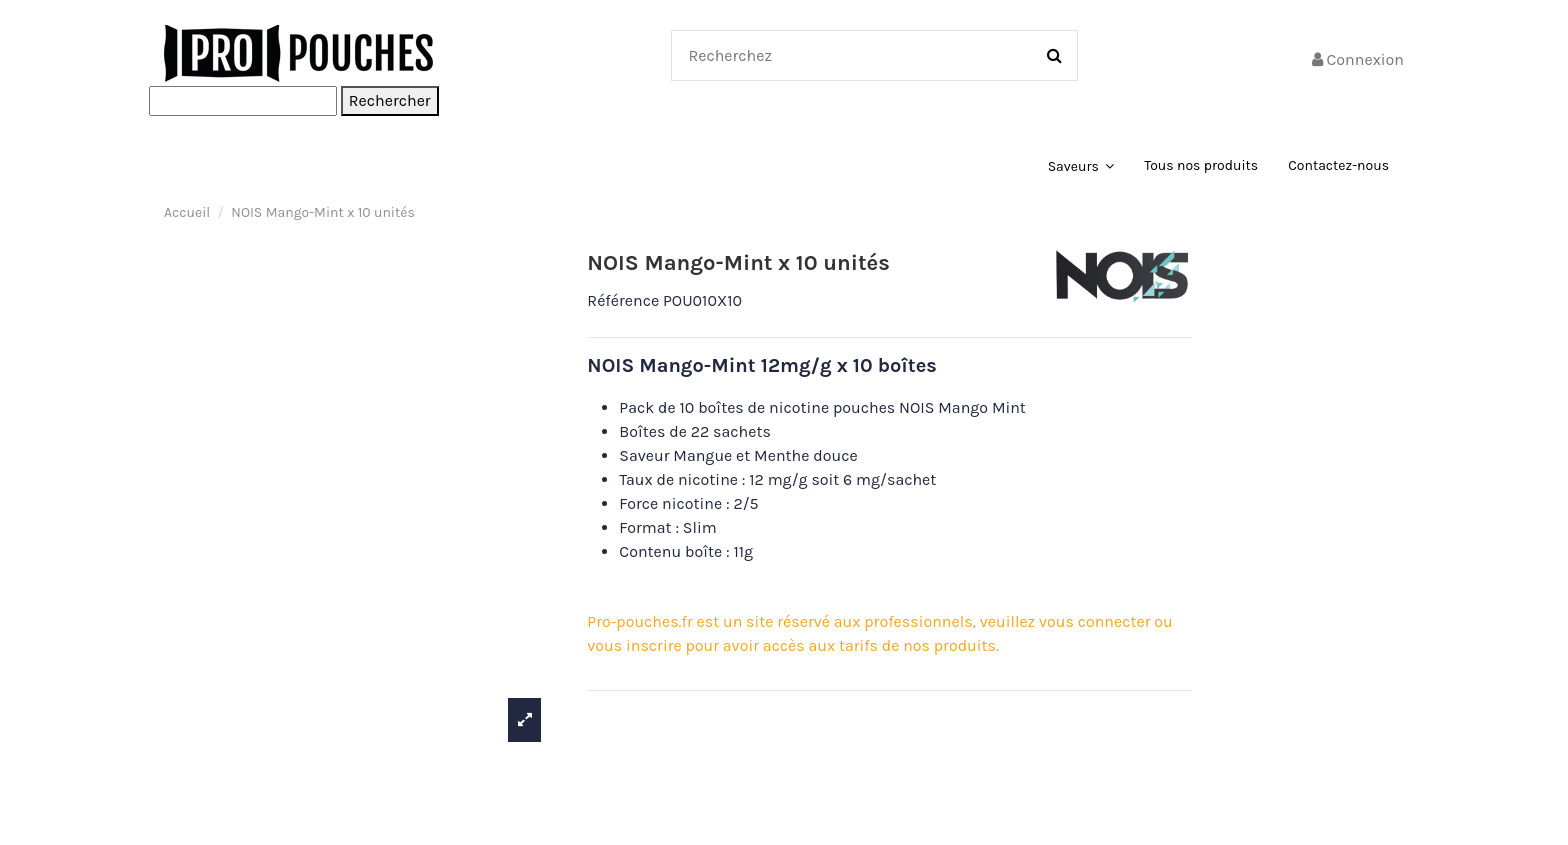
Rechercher (390, 100)
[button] (1081, 166)
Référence (623, 300)
